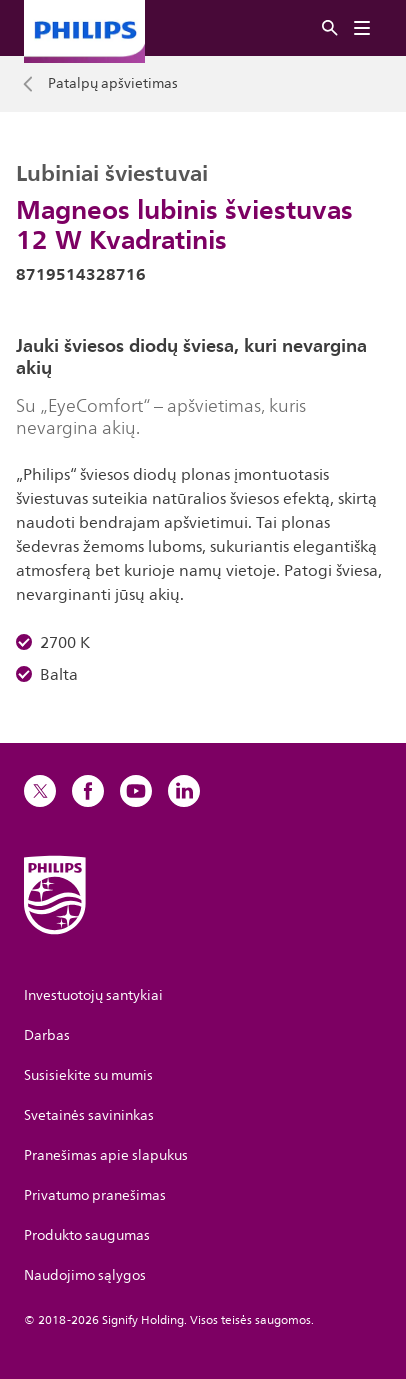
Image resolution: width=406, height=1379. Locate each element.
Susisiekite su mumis (88, 1075)
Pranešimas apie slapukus (106, 1155)
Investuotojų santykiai (93, 995)
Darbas (47, 1035)
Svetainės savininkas (89, 1115)
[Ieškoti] (330, 28)
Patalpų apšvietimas (113, 84)
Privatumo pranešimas (95, 1195)
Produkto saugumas (87, 1235)
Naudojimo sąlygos (85, 1275)
